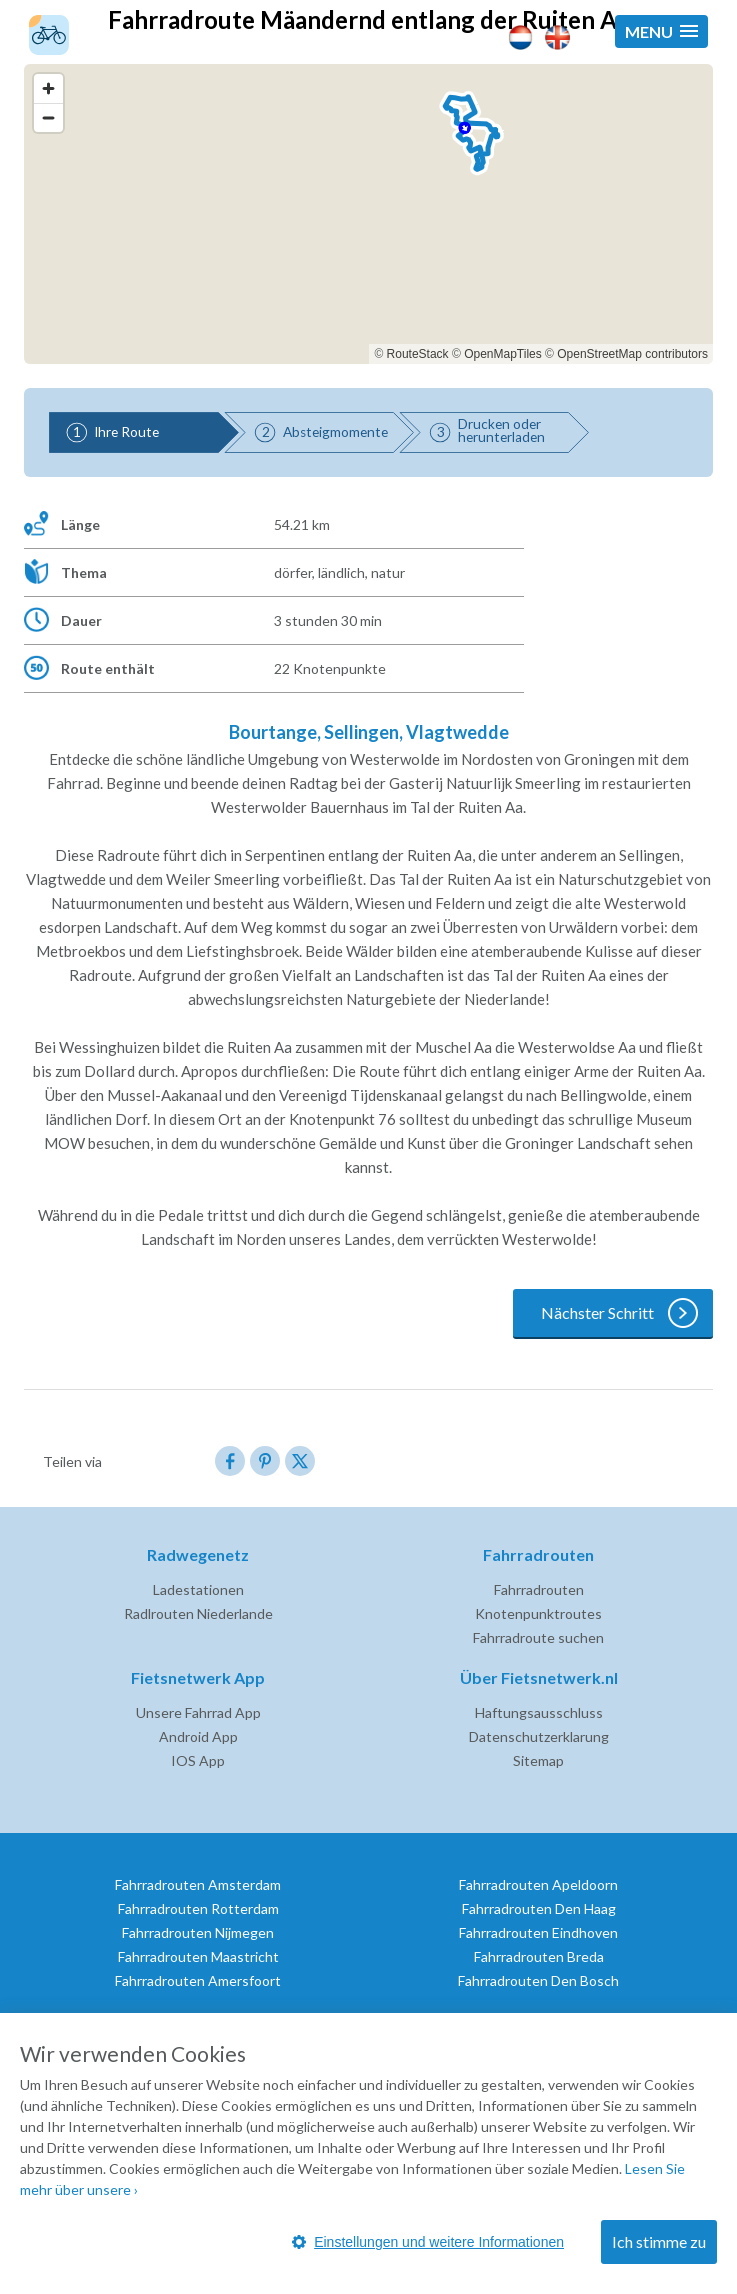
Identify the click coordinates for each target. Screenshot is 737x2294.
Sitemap (538, 1760)
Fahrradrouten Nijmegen (198, 1932)
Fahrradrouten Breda (539, 1956)
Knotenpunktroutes (538, 1613)
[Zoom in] (48, 88)
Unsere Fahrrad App (198, 1712)
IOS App (198, 1760)
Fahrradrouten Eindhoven (538, 1932)
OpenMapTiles (503, 354)
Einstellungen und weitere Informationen (428, 2242)
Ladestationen (198, 1589)
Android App (198, 1736)
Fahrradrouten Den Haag (539, 1908)
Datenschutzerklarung (539, 1736)
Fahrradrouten (539, 1589)
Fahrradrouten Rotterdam (198, 1908)
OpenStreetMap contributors (632, 354)
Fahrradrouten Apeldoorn (538, 1884)
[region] (368, 214)
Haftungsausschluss (539, 1712)
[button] (661, 31)
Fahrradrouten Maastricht (198, 1956)
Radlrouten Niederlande (198, 1613)
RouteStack (418, 354)
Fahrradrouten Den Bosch (538, 1980)
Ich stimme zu (659, 2241)
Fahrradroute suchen (538, 1637)
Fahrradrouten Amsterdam (198, 1884)
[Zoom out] (48, 117)
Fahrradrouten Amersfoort (198, 1980)
